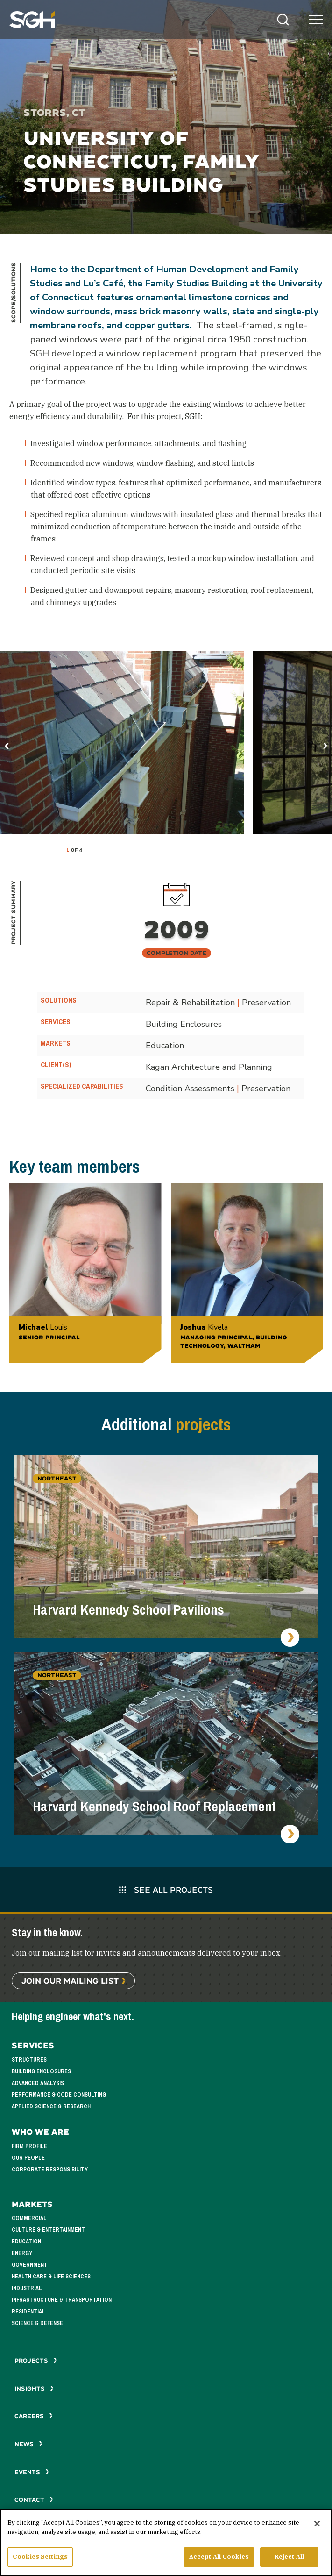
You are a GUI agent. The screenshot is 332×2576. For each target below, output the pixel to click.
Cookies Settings (40, 2557)
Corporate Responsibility (50, 2169)
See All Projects (166, 1889)
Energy (22, 2253)
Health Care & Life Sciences (51, 2276)
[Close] (317, 2523)
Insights (34, 2388)
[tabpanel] (121, 742)
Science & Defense (37, 2323)
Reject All (289, 2557)
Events (31, 2472)
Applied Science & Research (51, 2106)
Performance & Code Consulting (59, 2095)
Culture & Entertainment (48, 2230)
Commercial (29, 2218)
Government (30, 2265)
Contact (33, 2499)
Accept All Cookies (219, 2557)
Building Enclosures (41, 2071)
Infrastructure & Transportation (62, 2300)
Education (26, 2241)
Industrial (27, 2288)
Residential (28, 2311)
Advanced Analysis (38, 2083)
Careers (33, 2415)
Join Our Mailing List (70, 1980)
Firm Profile (29, 2146)
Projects (35, 2360)
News (28, 2444)
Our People (28, 2158)
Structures (29, 2060)
